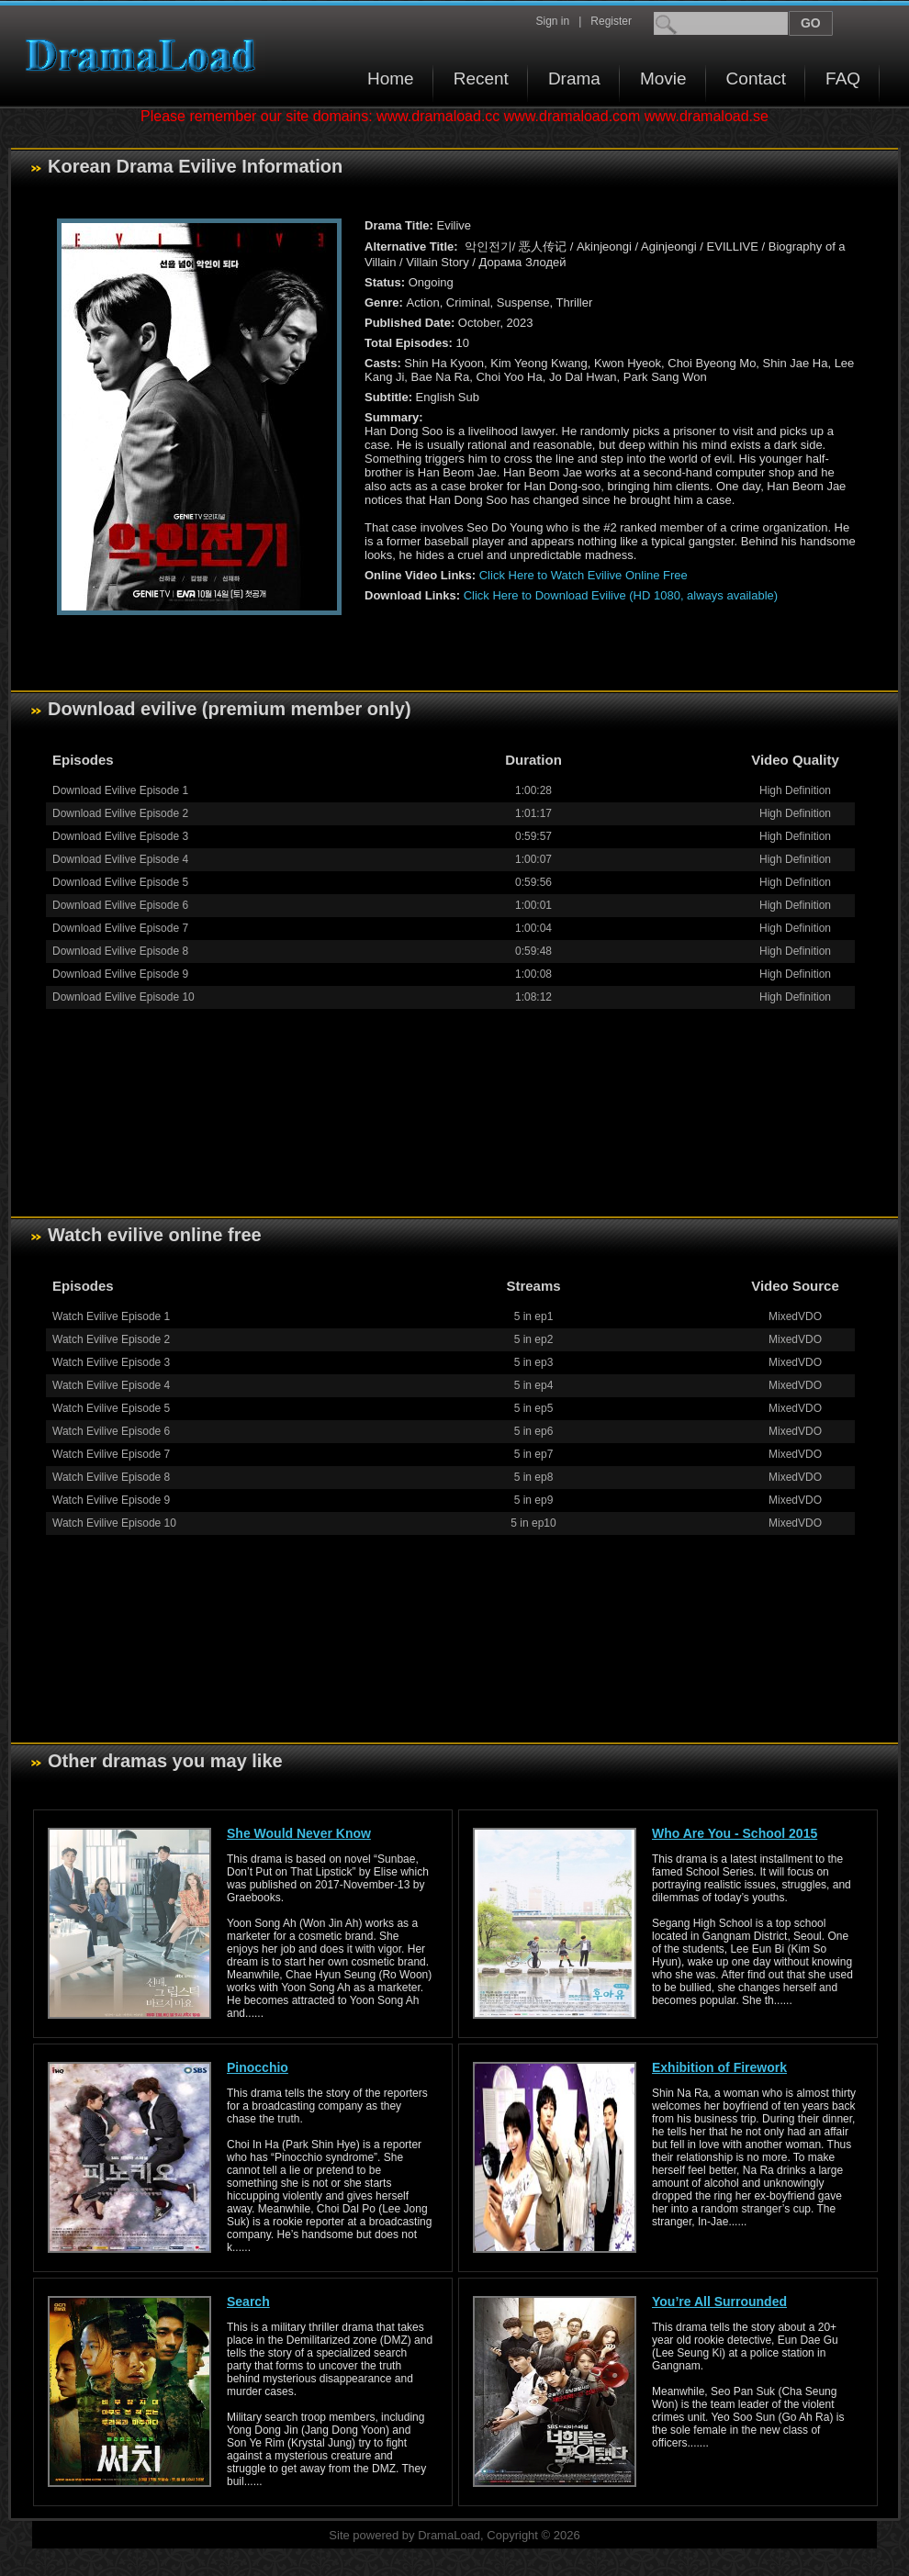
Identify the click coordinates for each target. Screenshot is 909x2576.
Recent (481, 78)
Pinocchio (257, 2067)
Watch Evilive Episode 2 (111, 1339)
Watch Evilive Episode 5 (111, 1408)
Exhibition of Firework (719, 2067)
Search (248, 2301)
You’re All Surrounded (719, 2301)
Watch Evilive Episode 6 (111, 1431)
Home (390, 78)
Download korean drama (145, 55)
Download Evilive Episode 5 (120, 882)
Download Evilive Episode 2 (120, 813)
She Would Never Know (299, 1833)
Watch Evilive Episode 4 (111, 1385)
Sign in (552, 21)
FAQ (842, 78)
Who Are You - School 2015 (734, 1833)
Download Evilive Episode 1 (120, 790)
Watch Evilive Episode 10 (114, 1523)
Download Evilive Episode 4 (120, 859)
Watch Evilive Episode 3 (111, 1362)
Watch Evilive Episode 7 (111, 1454)
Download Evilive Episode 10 (123, 997)
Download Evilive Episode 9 (120, 974)
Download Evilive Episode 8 (120, 951)
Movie (663, 78)
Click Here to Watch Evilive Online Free (583, 575)
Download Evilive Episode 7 (120, 928)
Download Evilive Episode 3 (120, 836)
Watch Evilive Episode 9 (111, 1500)
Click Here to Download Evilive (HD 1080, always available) (621, 595)
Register (611, 21)
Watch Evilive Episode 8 (111, 1477)
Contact (756, 78)
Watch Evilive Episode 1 (111, 1316)
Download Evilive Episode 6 (120, 905)
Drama (574, 78)
